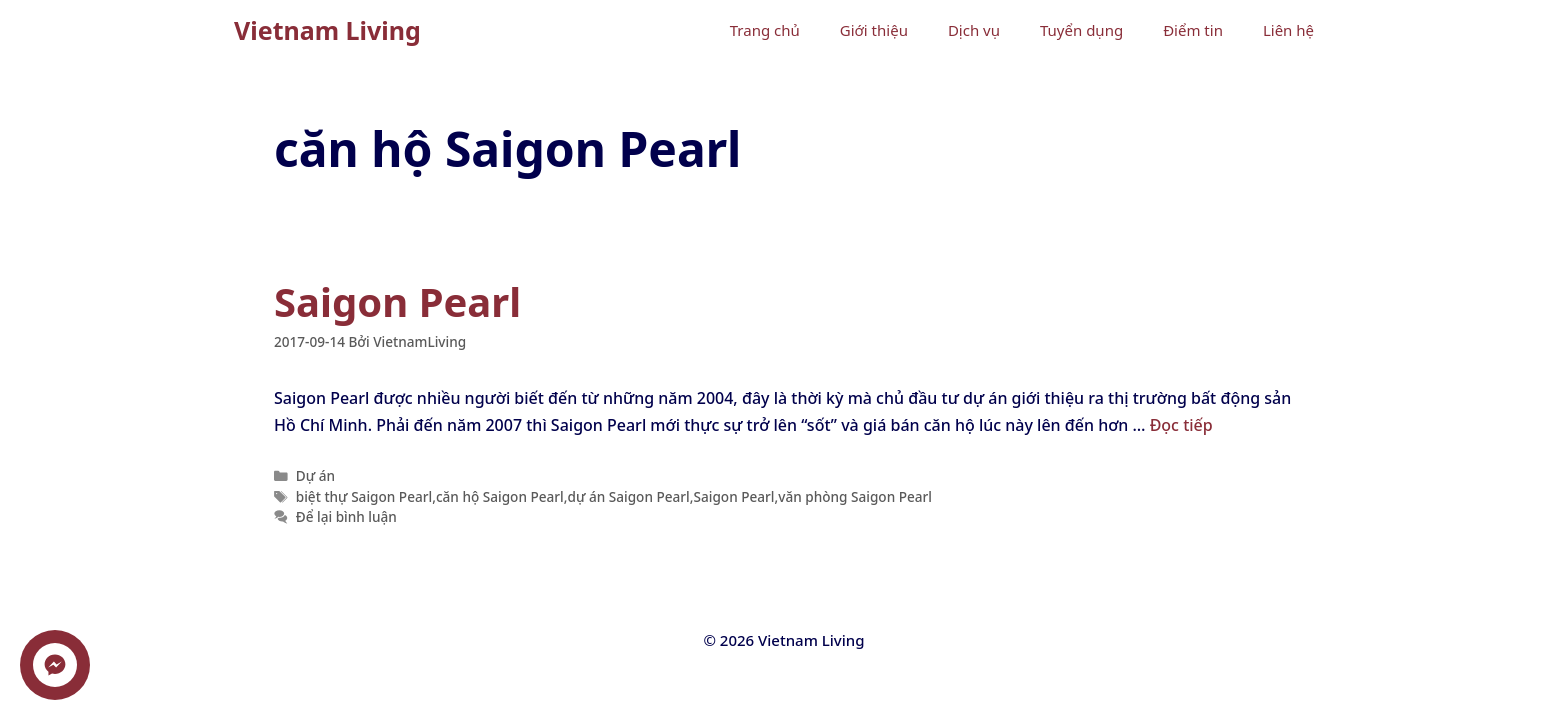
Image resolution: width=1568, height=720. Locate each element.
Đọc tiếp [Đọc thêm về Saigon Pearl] (1181, 425)
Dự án (315, 475)
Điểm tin (1193, 30)
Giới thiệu (874, 30)
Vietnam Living (327, 30)
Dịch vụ (974, 30)
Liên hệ (1288, 30)
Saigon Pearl (397, 301)
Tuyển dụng (1081, 30)
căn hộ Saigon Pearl (500, 496)
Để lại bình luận (346, 516)
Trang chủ (765, 30)
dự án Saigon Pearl (628, 496)
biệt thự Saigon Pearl (364, 496)
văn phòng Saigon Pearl (855, 496)
